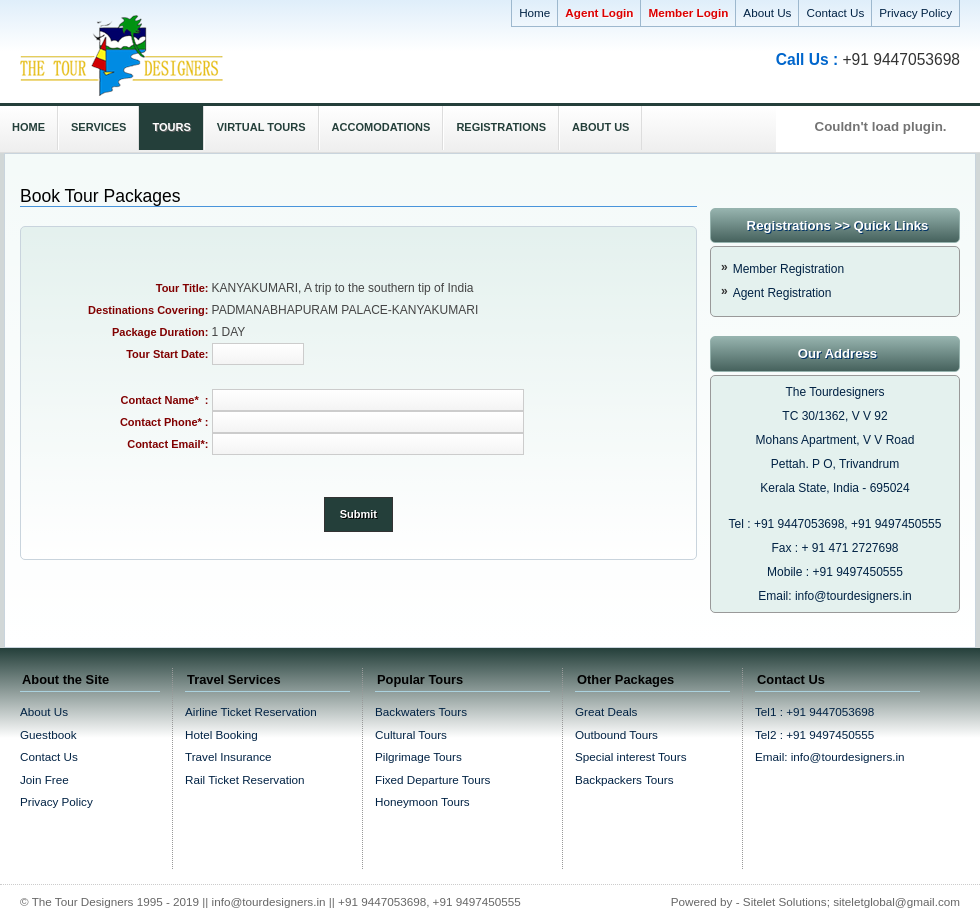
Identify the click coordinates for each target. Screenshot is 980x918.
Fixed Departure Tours (432, 779)
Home (534, 12)
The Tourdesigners (834, 392)
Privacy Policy (915, 12)
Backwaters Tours (421, 711)
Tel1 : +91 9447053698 (814, 711)
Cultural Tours (411, 734)
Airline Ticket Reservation (251, 711)
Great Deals (606, 711)
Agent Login (599, 12)
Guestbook (48, 734)
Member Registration (788, 269)
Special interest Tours (631, 756)
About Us (767, 12)
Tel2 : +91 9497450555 (814, 734)
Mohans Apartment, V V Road (835, 440)
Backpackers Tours (624, 779)
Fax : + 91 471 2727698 (834, 548)
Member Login (688, 12)
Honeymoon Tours (422, 801)
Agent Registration (782, 293)
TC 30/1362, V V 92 (834, 416)
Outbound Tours (616, 734)
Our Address (837, 353)
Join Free (44, 779)
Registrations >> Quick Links (838, 225)
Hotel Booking (221, 734)
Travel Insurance (228, 756)
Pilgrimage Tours (418, 756)
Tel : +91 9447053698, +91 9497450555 (835, 524)
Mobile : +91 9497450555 (835, 572)
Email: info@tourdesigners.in (835, 596)
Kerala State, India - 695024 (834, 488)
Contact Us (835, 12)
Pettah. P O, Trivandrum (835, 464)
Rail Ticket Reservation (245, 779)
